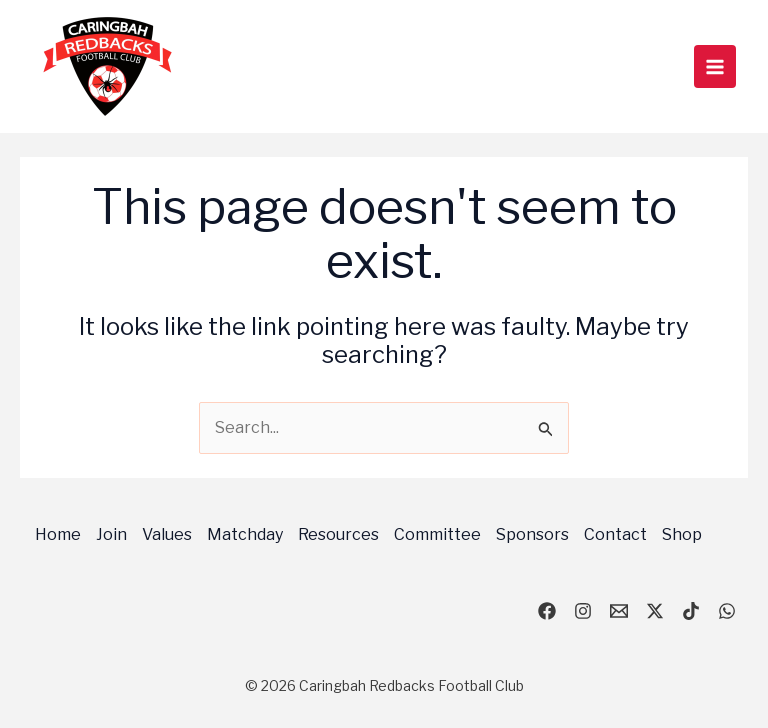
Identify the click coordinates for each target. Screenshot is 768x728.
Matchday (245, 534)
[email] (619, 611)
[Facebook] (547, 611)
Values (167, 534)
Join (111, 534)
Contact (615, 534)
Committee (437, 534)
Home (58, 534)
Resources (338, 534)
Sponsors (532, 534)
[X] (655, 611)
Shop (682, 534)
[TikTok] (691, 611)
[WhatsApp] (727, 611)
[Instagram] (583, 611)
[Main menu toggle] (715, 66)
